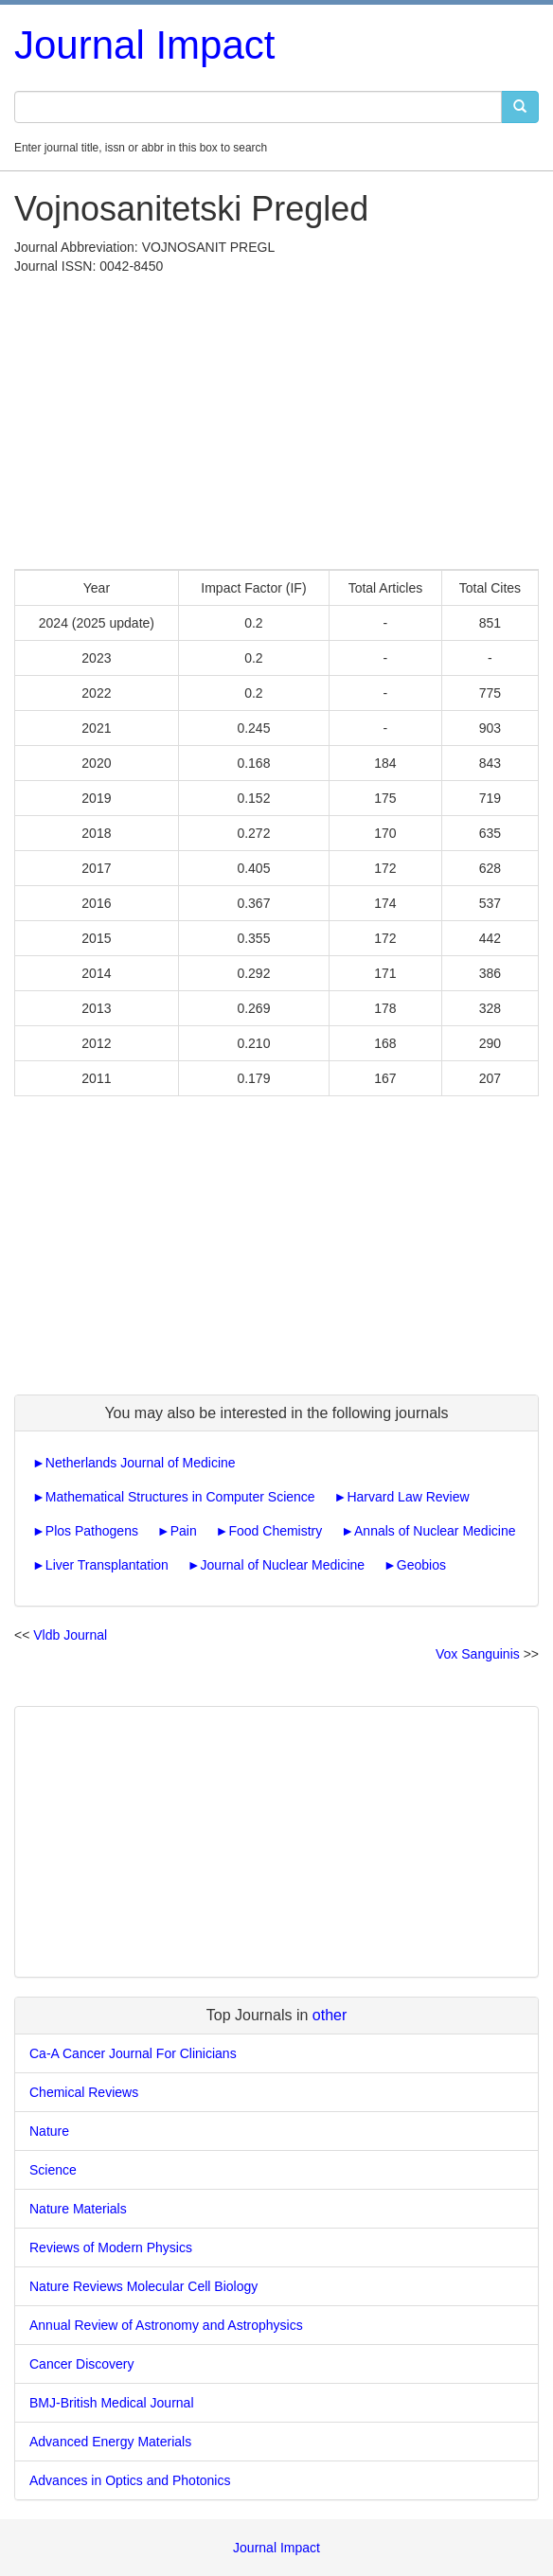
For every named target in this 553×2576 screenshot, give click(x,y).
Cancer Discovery (81, 2364)
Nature (49, 2131)
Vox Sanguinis (478, 1653)
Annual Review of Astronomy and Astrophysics (166, 2325)
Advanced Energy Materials (110, 2441)
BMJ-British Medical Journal (111, 2402)
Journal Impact (144, 45)
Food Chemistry (275, 1530)
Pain (183, 1530)
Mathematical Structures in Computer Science (180, 1496)
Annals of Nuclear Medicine (434, 1530)
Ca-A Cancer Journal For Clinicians (133, 2053)
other (329, 2015)
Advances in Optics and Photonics (129, 2480)
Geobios (421, 1564)
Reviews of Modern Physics (110, 2247)
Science (53, 2169)
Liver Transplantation (107, 1564)
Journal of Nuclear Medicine (283, 1564)
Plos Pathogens (91, 1530)
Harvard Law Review (408, 1496)
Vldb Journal (70, 1635)
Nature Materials (78, 2208)
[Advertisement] (276, 417)
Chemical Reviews (83, 2092)
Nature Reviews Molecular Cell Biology (143, 2286)
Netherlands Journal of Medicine (140, 1462)
